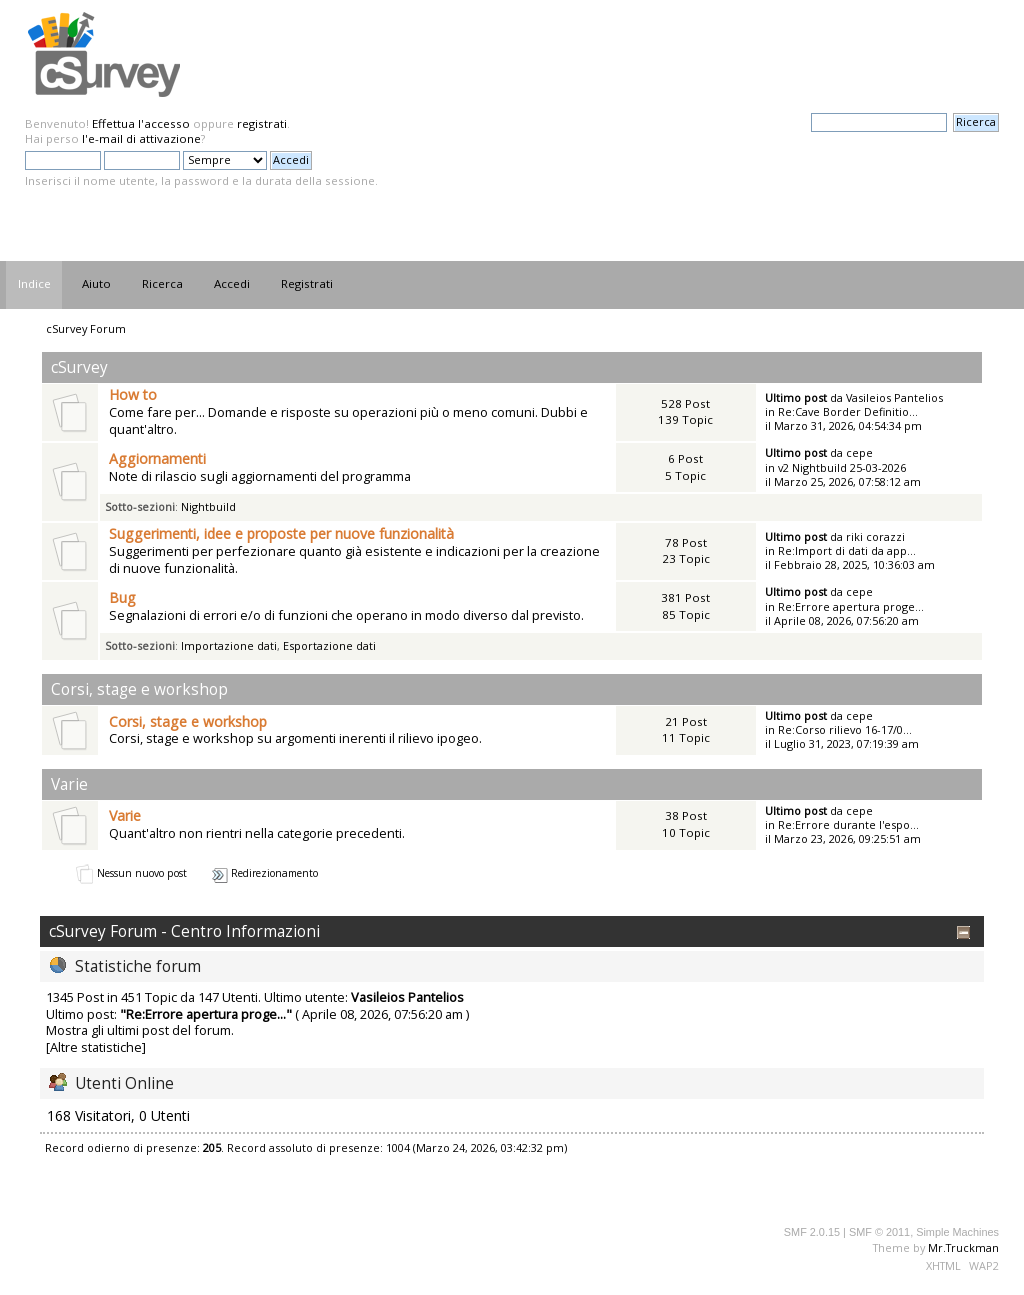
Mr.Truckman (963, 1247)
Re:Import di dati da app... (847, 550)
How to (133, 394)
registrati (262, 123)
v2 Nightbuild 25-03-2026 (842, 467)
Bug (122, 597)
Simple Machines (957, 1232)
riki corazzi (875, 536)
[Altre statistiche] (96, 1047)
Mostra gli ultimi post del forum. (140, 1030)
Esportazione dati (329, 645)
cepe (859, 452)
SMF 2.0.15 (812, 1232)
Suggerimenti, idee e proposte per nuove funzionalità (281, 533)
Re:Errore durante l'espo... (848, 824)
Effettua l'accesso (141, 123)
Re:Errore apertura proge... (851, 606)
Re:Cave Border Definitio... (848, 411)
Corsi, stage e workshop (188, 721)
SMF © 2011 (879, 1232)
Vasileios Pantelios (894, 397)
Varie (125, 815)
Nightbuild (208, 506)
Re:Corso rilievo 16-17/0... (845, 729)
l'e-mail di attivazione (141, 138)
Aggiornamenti (157, 458)
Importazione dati (229, 645)
